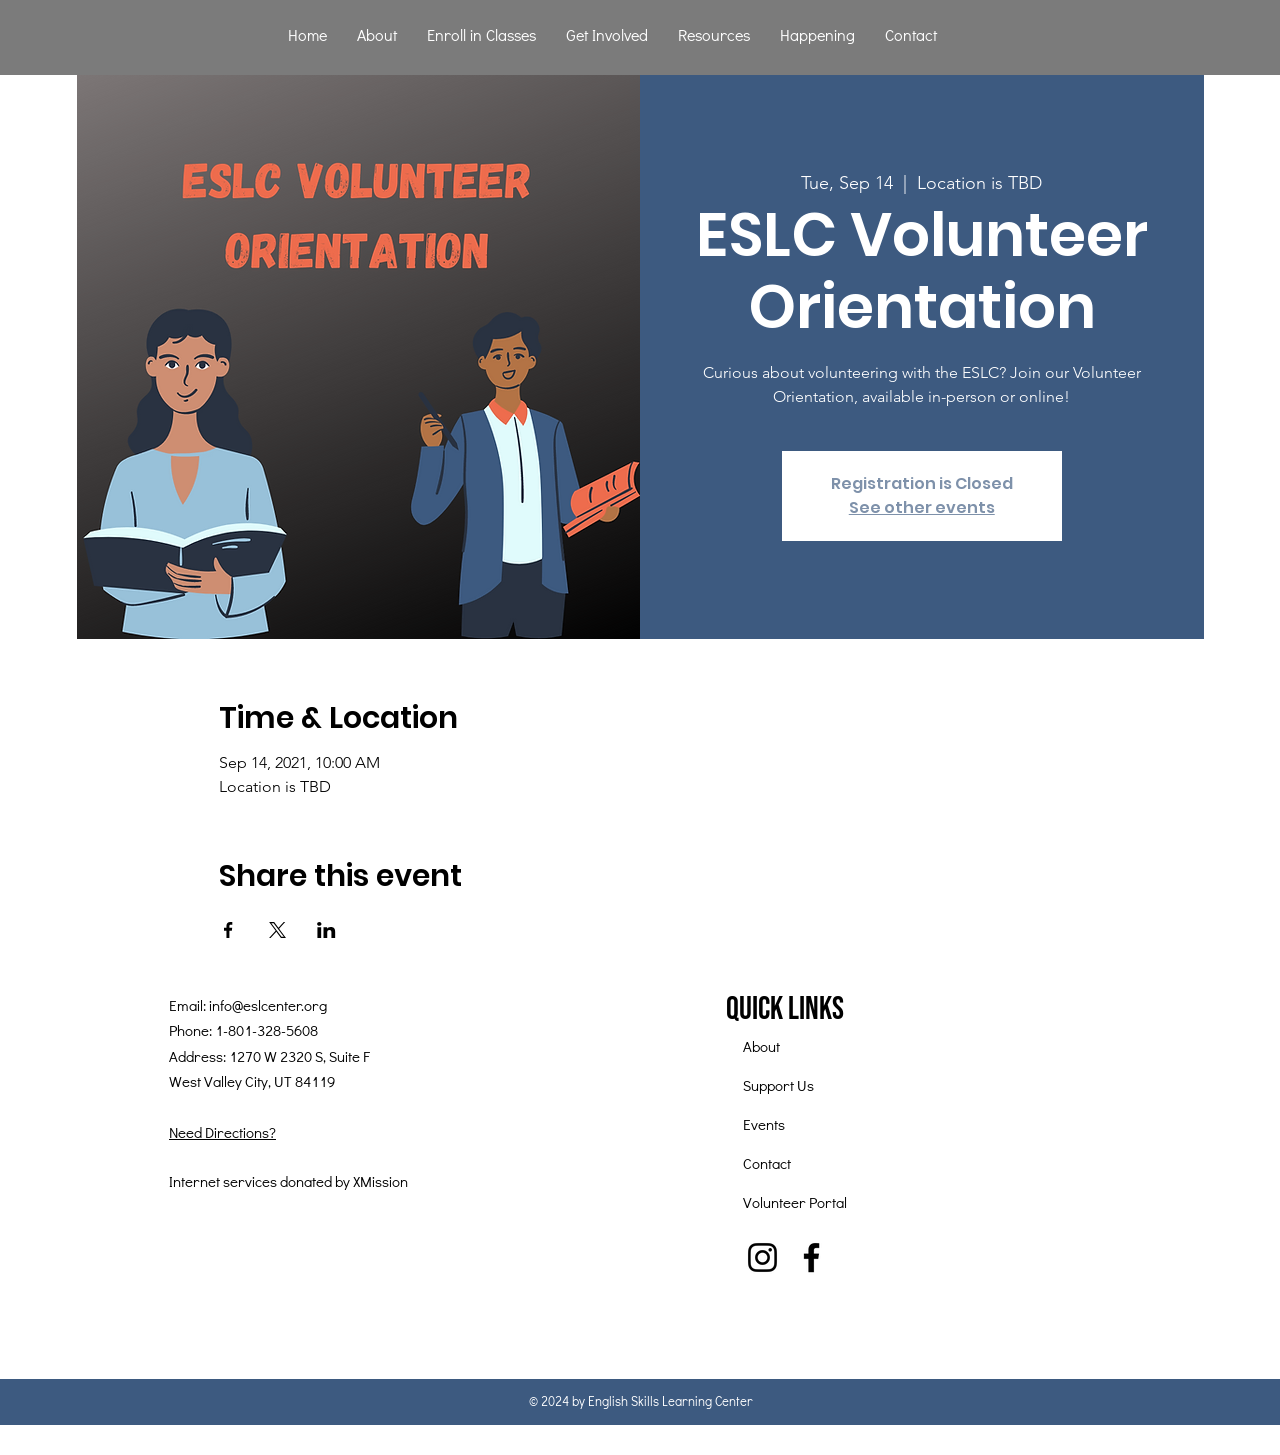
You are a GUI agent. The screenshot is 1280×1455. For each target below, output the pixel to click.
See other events (922, 507)
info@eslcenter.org (268, 1005)
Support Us (778, 1085)
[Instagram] (762, 1257)
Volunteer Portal (795, 1202)
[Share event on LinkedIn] (326, 930)
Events (764, 1124)
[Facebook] (811, 1257)
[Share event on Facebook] (228, 930)
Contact (767, 1163)
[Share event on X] (277, 930)
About (761, 1046)
